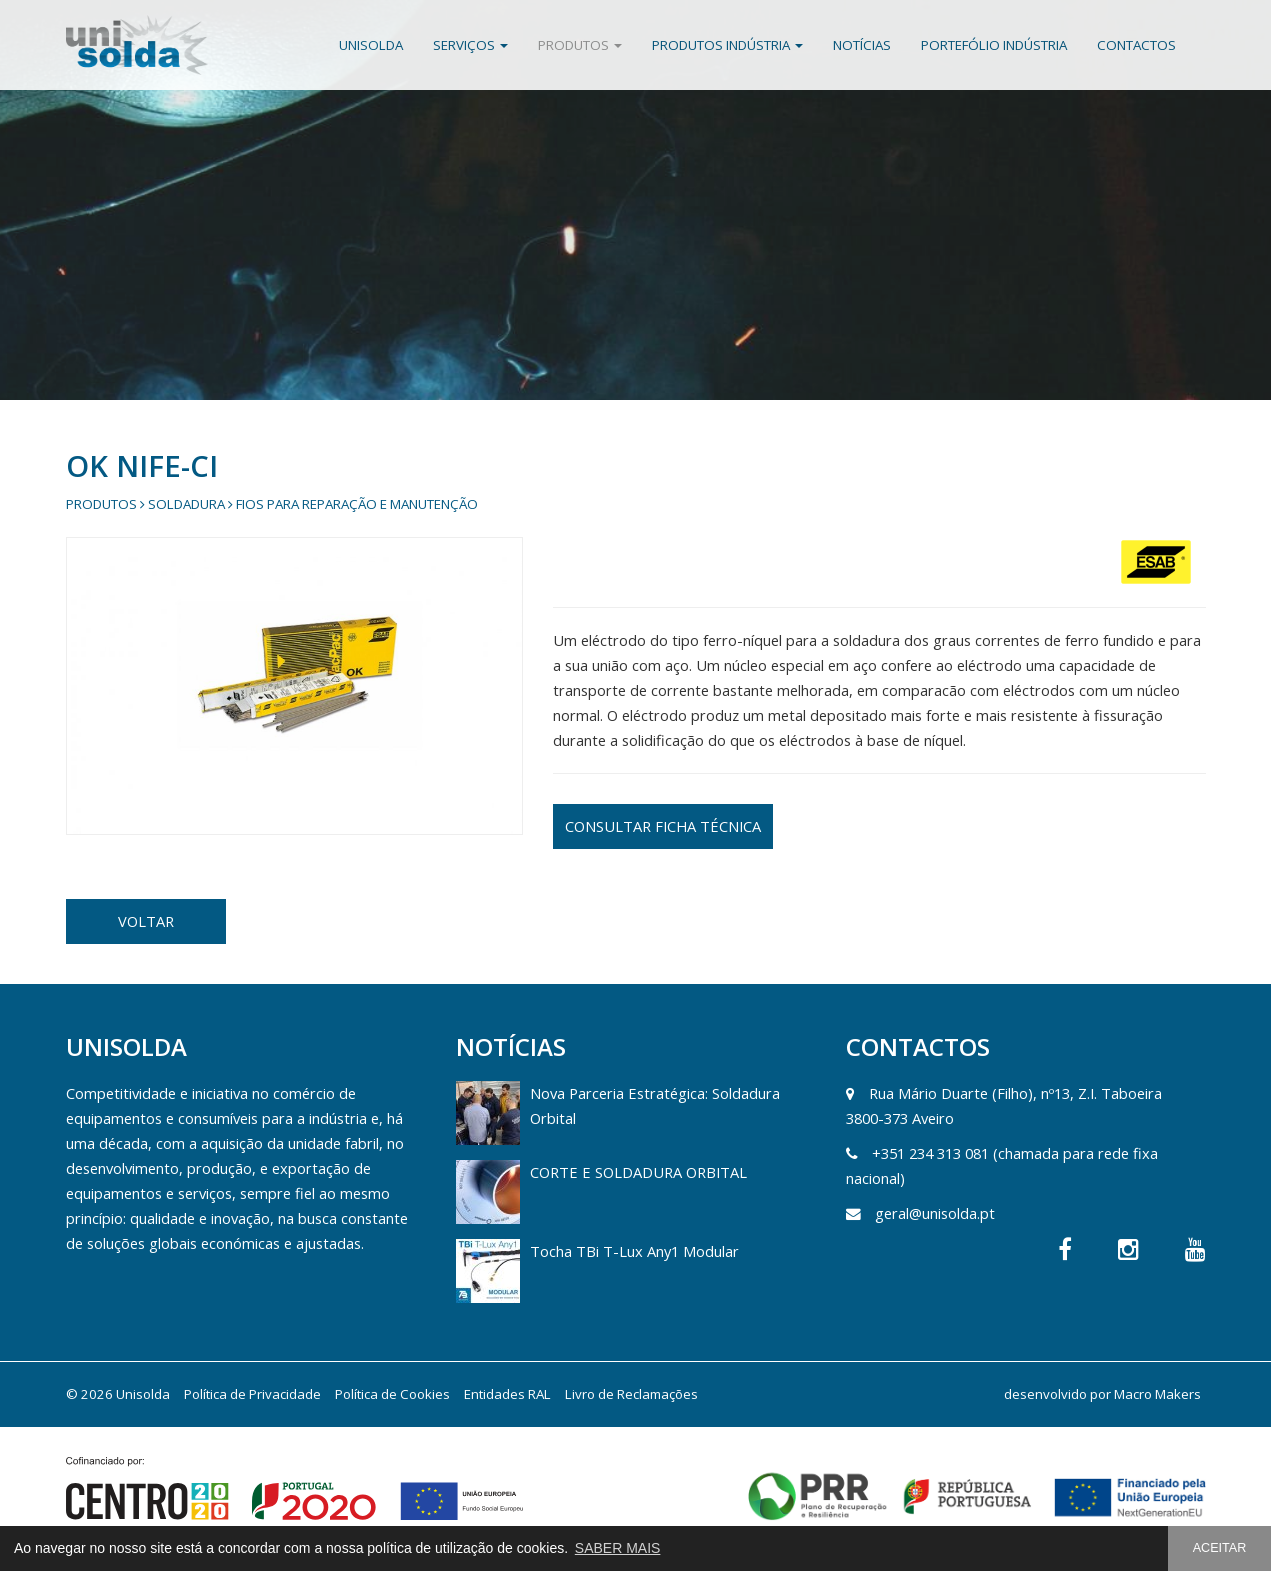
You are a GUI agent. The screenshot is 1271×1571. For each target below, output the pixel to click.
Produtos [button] (580, 45)
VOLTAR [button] (146, 921)
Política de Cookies (392, 1394)
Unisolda (371, 45)
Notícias (862, 45)
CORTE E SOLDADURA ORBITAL (638, 1172)
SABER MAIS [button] (618, 1548)
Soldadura (186, 504)
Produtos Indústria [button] (727, 45)
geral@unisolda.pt (935, 1213)
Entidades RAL (507, 1394)
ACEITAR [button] (1220, 1548)
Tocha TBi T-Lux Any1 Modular (634, 1251)
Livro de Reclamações (631, 1394)
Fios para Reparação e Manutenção (357, 504)
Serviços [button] (470, 45)
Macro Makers (1157, 1394)
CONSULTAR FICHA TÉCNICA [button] (663, 826)
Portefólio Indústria (994, 45)
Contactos (1136, 45)
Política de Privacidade (252, 1394)
